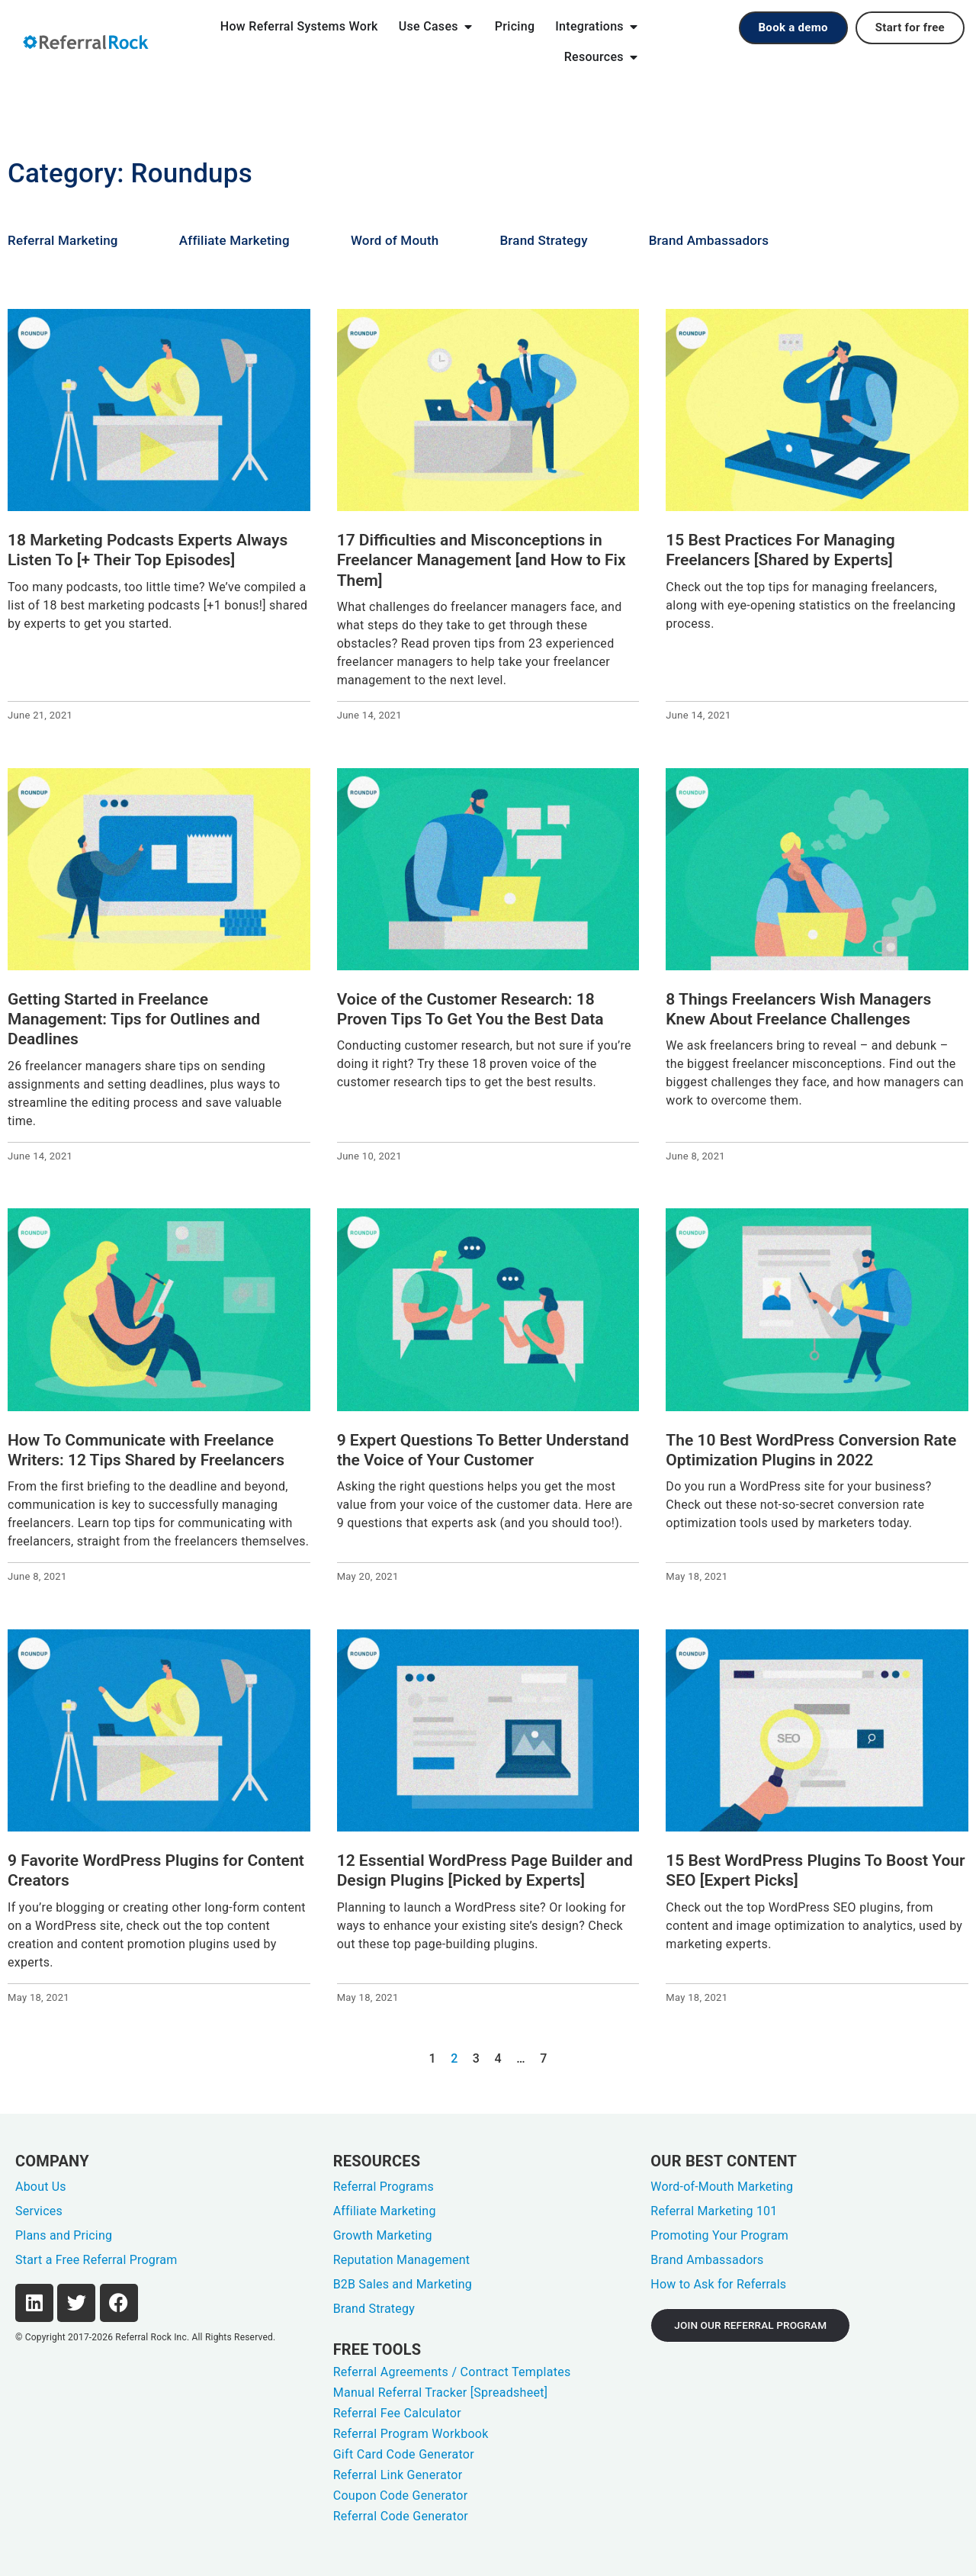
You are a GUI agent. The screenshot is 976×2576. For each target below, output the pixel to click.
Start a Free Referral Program (96, 2260)
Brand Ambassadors (709, 240)
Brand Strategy (543, 240)
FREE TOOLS (377, 2349)
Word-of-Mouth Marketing (721, 2186)
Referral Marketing (63, 240)
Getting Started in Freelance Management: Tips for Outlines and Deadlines (134, 1019)
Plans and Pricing (63, 2235)
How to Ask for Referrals (718, 2284)
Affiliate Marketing (234, 240)
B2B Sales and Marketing (402, 2284)
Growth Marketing (382, 2235)
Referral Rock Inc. (152, 2337)
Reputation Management (401, 2260)
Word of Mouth (395, 240)
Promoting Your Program (719, 2235)
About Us (40, 2186)
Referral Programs (383, 2186)
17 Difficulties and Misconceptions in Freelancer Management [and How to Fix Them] (481, 560)
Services (39, 2211)
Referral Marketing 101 (713, 2211)
